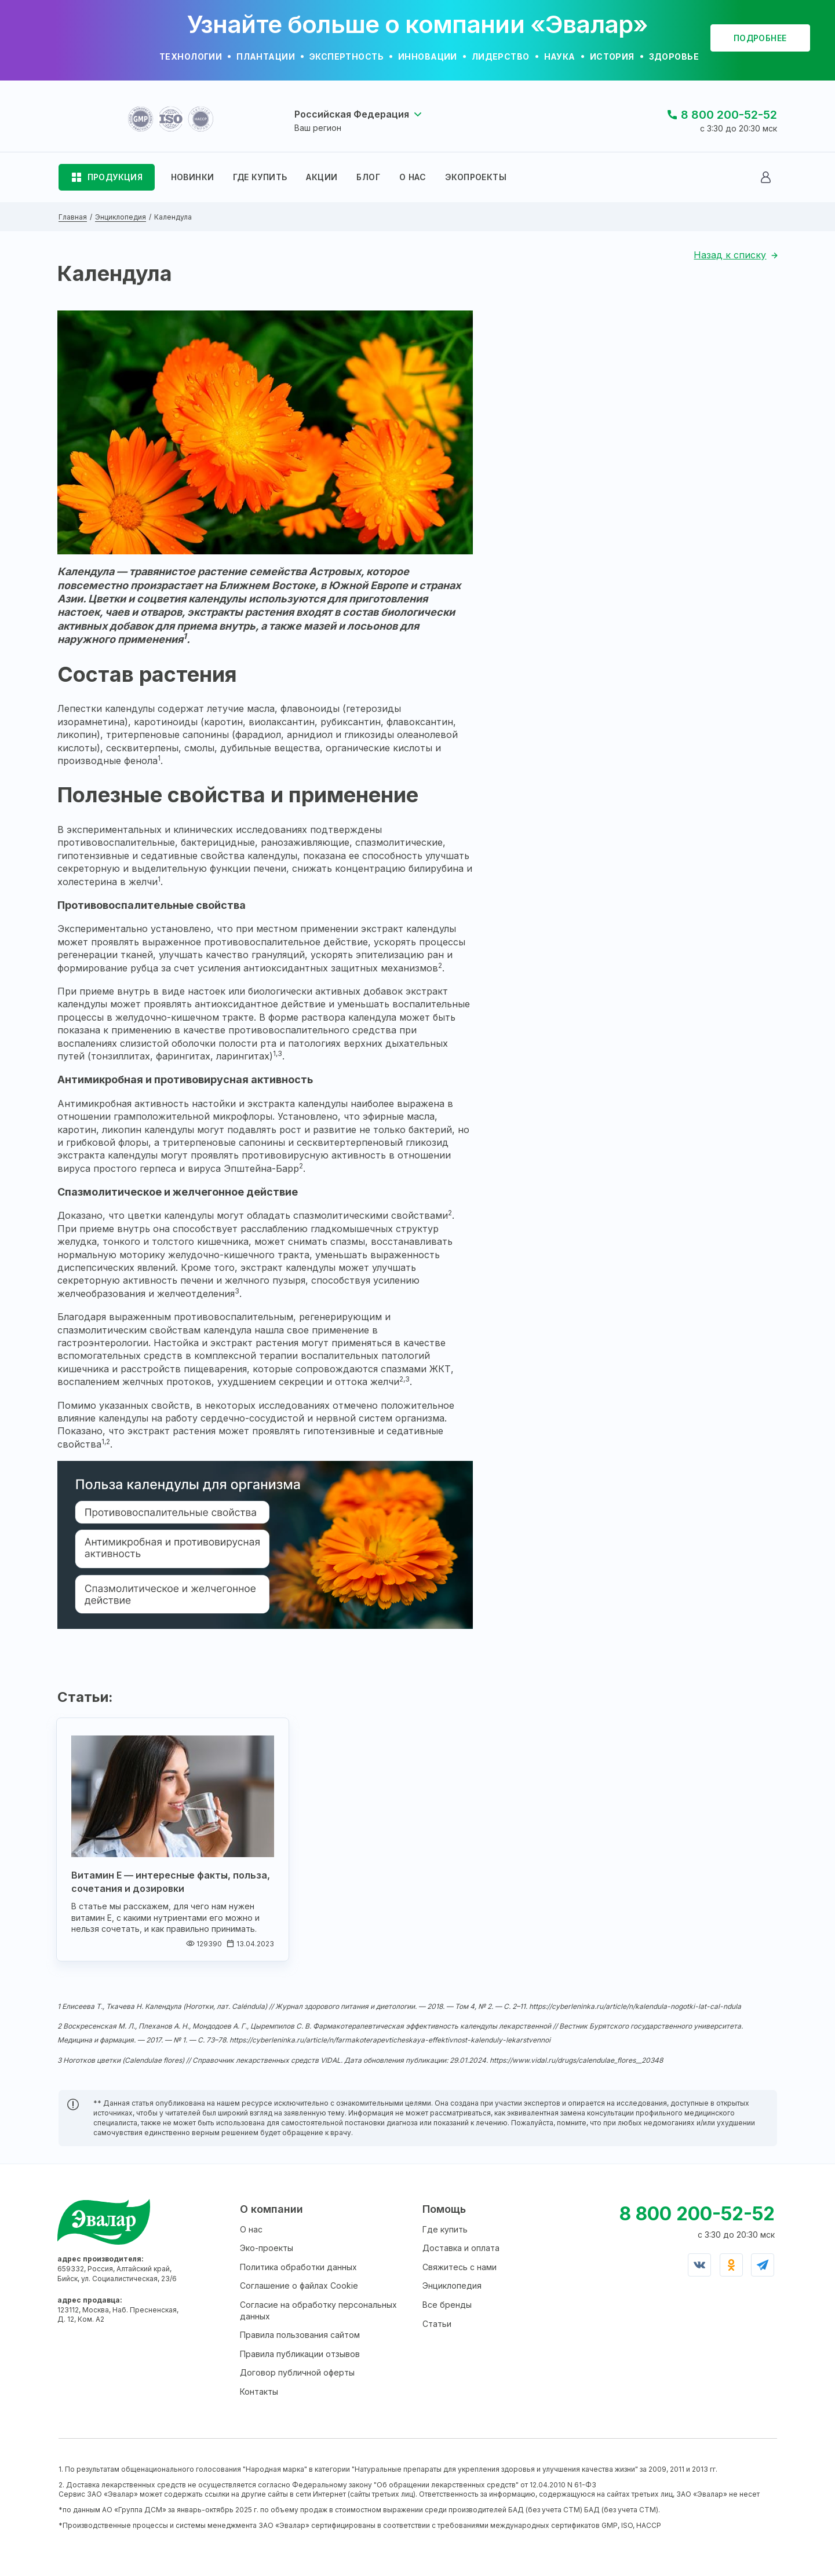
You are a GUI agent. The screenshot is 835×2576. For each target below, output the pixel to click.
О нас (251, 2229)
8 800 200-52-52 (729, 115)
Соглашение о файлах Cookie (299, 2285)
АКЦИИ (321, 177)
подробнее (760, 38)
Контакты (259, 2391)
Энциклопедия (452, 2285)
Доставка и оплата (460, 2248)
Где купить (445, 2229)
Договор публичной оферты (297, 2372)
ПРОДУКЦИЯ (115, 177)
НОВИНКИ (192, 177)
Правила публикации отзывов (300, 2354)
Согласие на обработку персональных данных (318, 2310)
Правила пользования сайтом (300, 2335)
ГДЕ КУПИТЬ (260, 177)
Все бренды (447, 2305)
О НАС (412, 177)
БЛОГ (368, 177)
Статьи (436, 2324)
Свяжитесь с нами (459, 2267)
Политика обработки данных (298, 2267)
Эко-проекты (266, 2248)
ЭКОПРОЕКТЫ (475, 177)
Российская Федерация (351, 114)
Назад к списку (730, 255)
